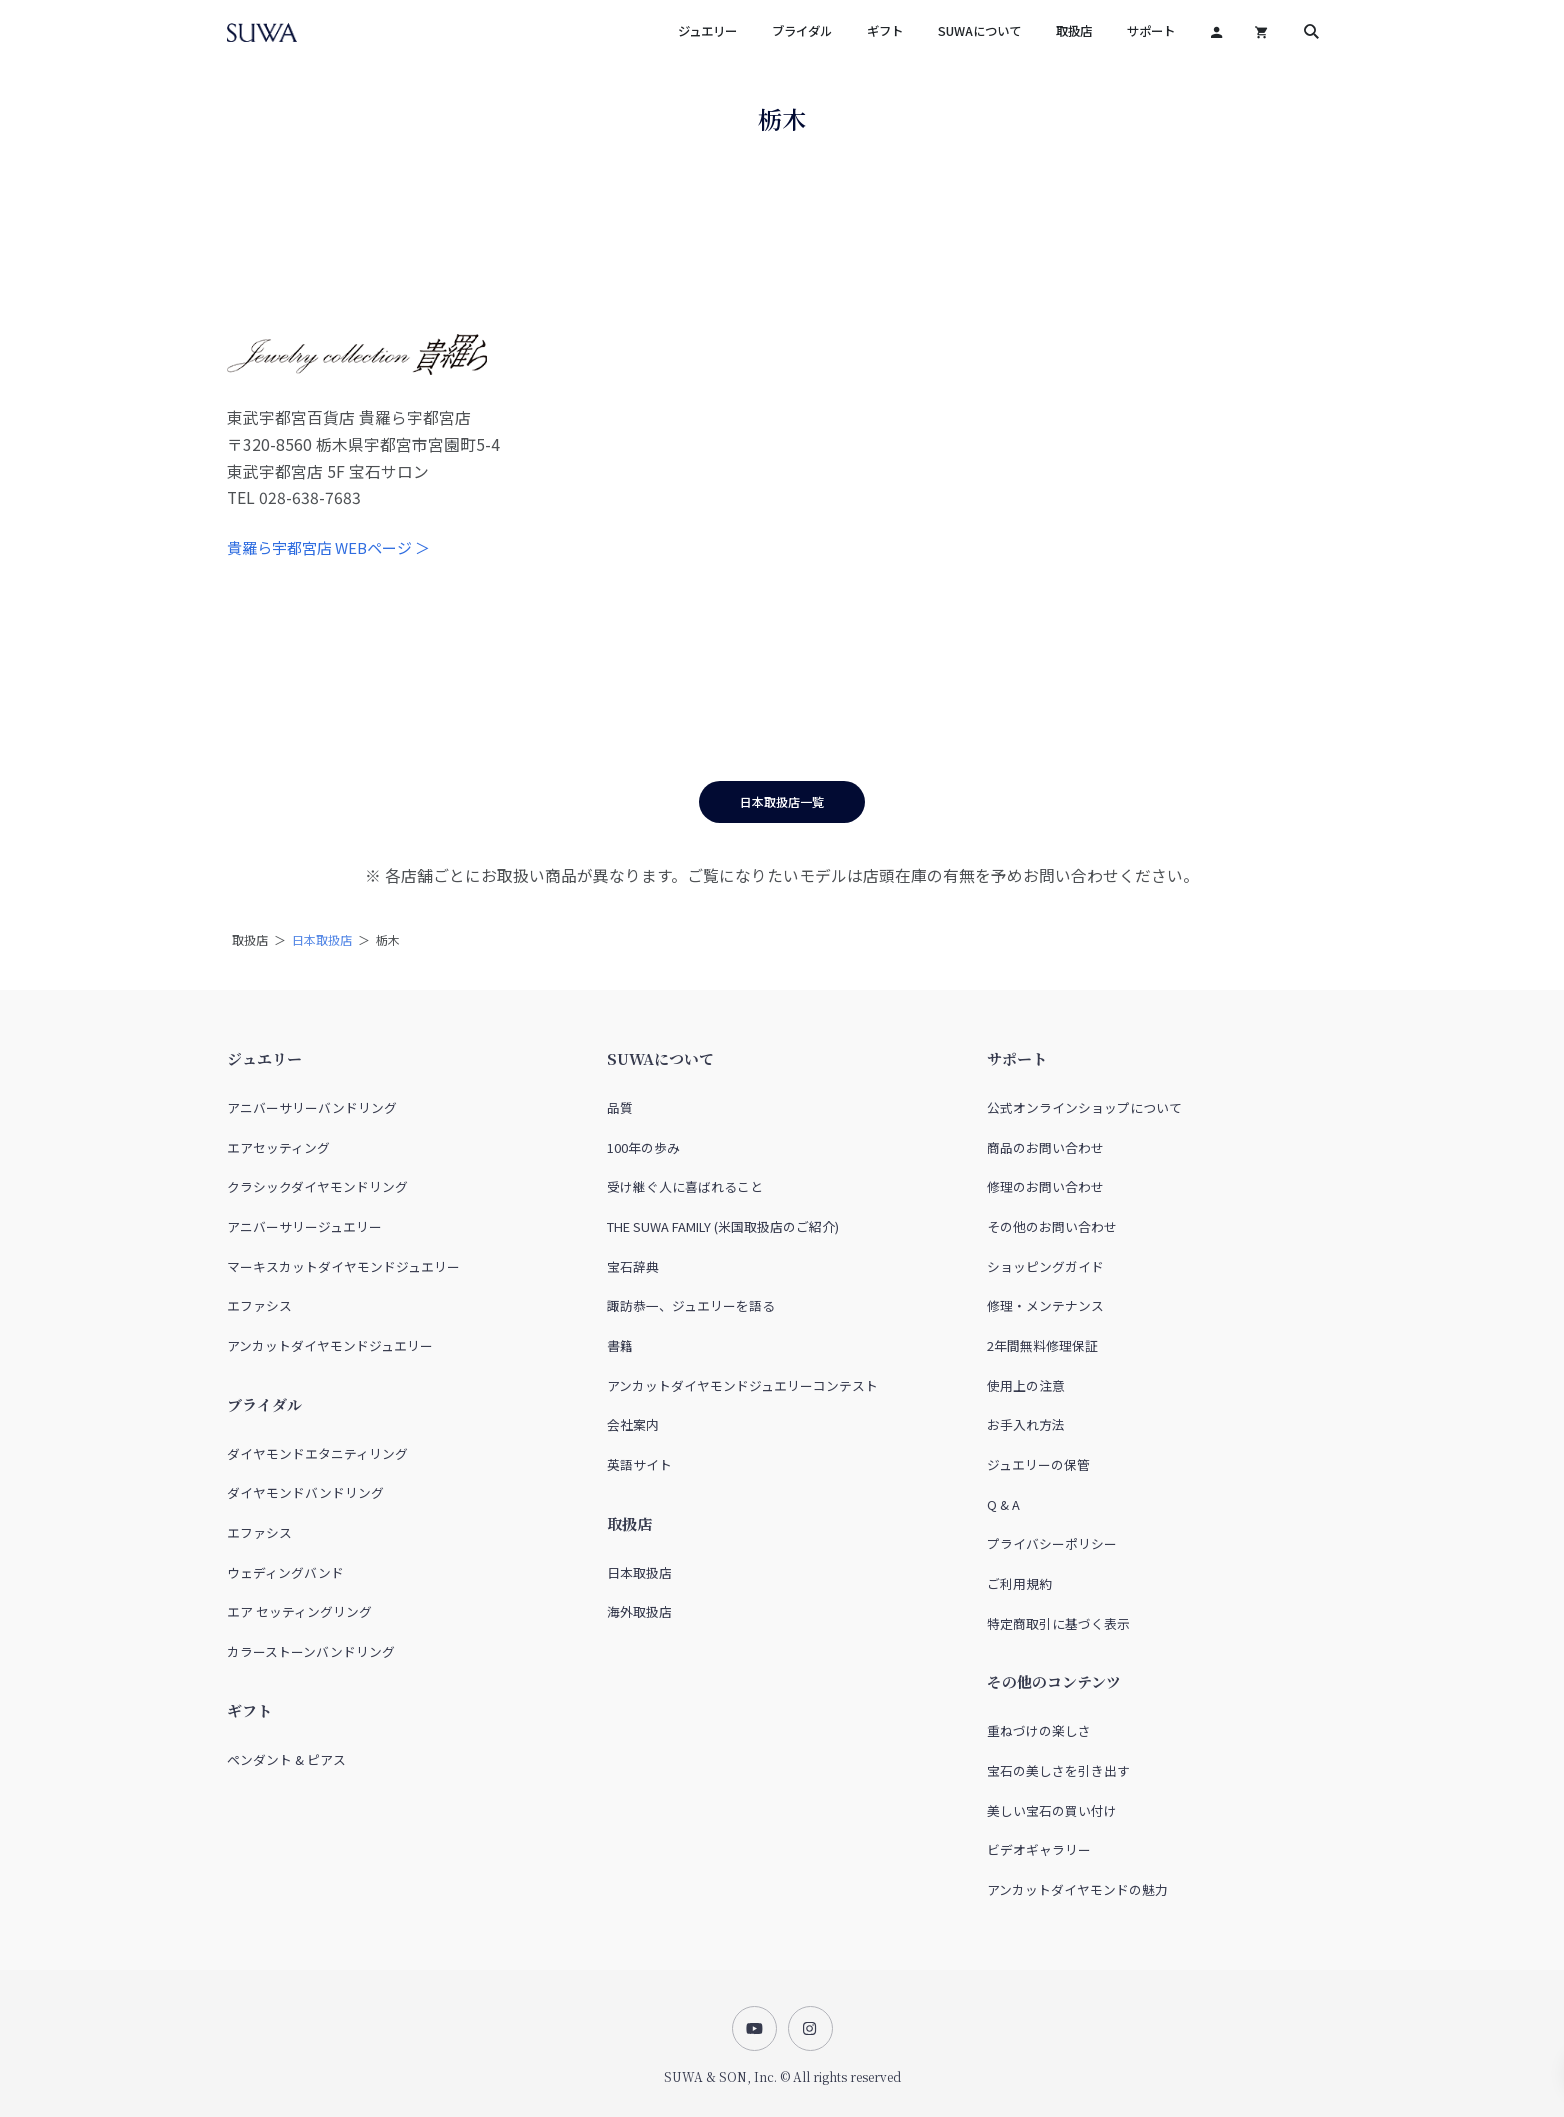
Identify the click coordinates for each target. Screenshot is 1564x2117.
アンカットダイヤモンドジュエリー (330, 1345)
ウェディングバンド (285, 1572)
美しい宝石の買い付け (1052, 1810)
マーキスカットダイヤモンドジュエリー (343, 1266)
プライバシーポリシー (1052, 1543)
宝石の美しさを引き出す (1058, 1770)
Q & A (1003, 1504)
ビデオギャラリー (1039, 1849)
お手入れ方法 (1026, 1424)
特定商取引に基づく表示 (1058, 1623)
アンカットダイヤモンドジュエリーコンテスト (742, 1385)
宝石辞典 (633, 1266)
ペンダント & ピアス (286, 1759)
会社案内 (633, 1424)
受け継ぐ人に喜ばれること (685, 1186)
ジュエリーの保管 (1038, 1464)
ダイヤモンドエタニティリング (317, 1453)
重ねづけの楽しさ (1039, 1730)
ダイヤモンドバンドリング (305, 1492)
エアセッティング (278, 1147)
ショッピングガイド (1045, 1266)
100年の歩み (643, 1147)
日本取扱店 (322, 939)
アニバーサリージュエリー (304, 1226)
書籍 (620, 1345)
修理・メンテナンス (1045, 1305)
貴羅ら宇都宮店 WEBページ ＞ (328, 547)
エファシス (259, 1305)
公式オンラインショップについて (1084, 1107)
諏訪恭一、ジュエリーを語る (691, 1305)
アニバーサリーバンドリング (312, 1107)
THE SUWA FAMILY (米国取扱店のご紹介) (723, 1226)
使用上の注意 (1026, 1385)
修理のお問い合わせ (1045, 1186)
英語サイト (639, 1464)
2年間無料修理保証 (1042, 1345)
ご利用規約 (1019, 1583)
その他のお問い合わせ (1052, 1226)
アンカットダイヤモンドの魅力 (1077, 1889)
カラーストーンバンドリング (311, 1651)
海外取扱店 (639, 1611)
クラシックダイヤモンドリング (317, 1186)
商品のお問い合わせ (1045, 1147)
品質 (620, 1107)
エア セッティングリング (299, 1611)
